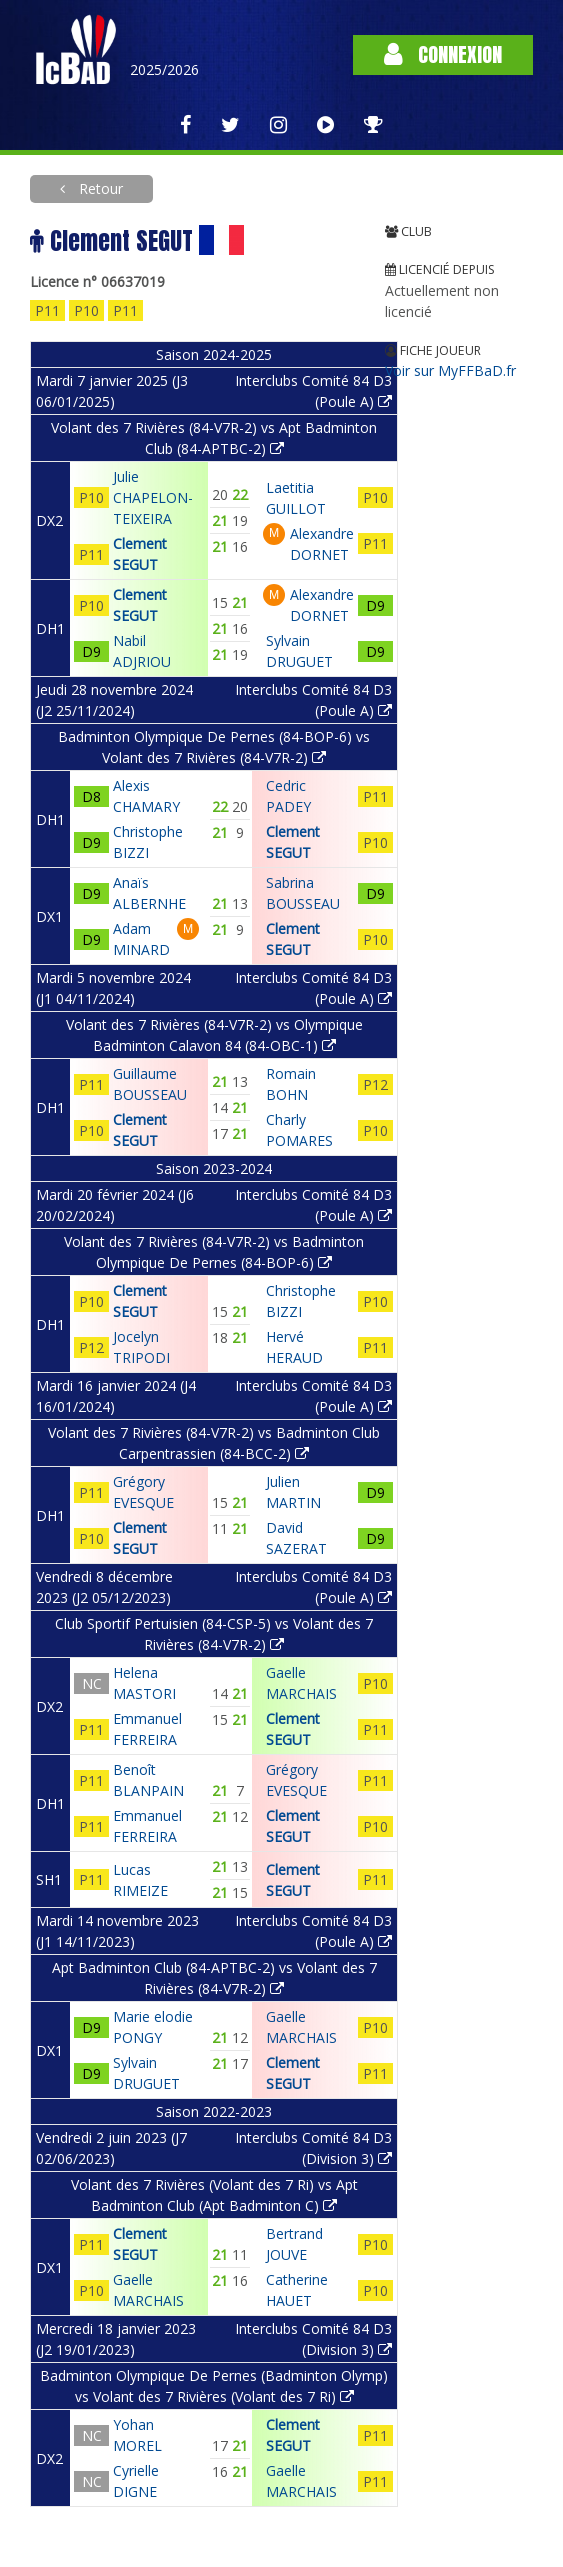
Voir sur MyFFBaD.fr (450, 370)
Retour (99, 188)
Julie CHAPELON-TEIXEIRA (153, 497)
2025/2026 (164, 69)
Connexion (443, 54)
